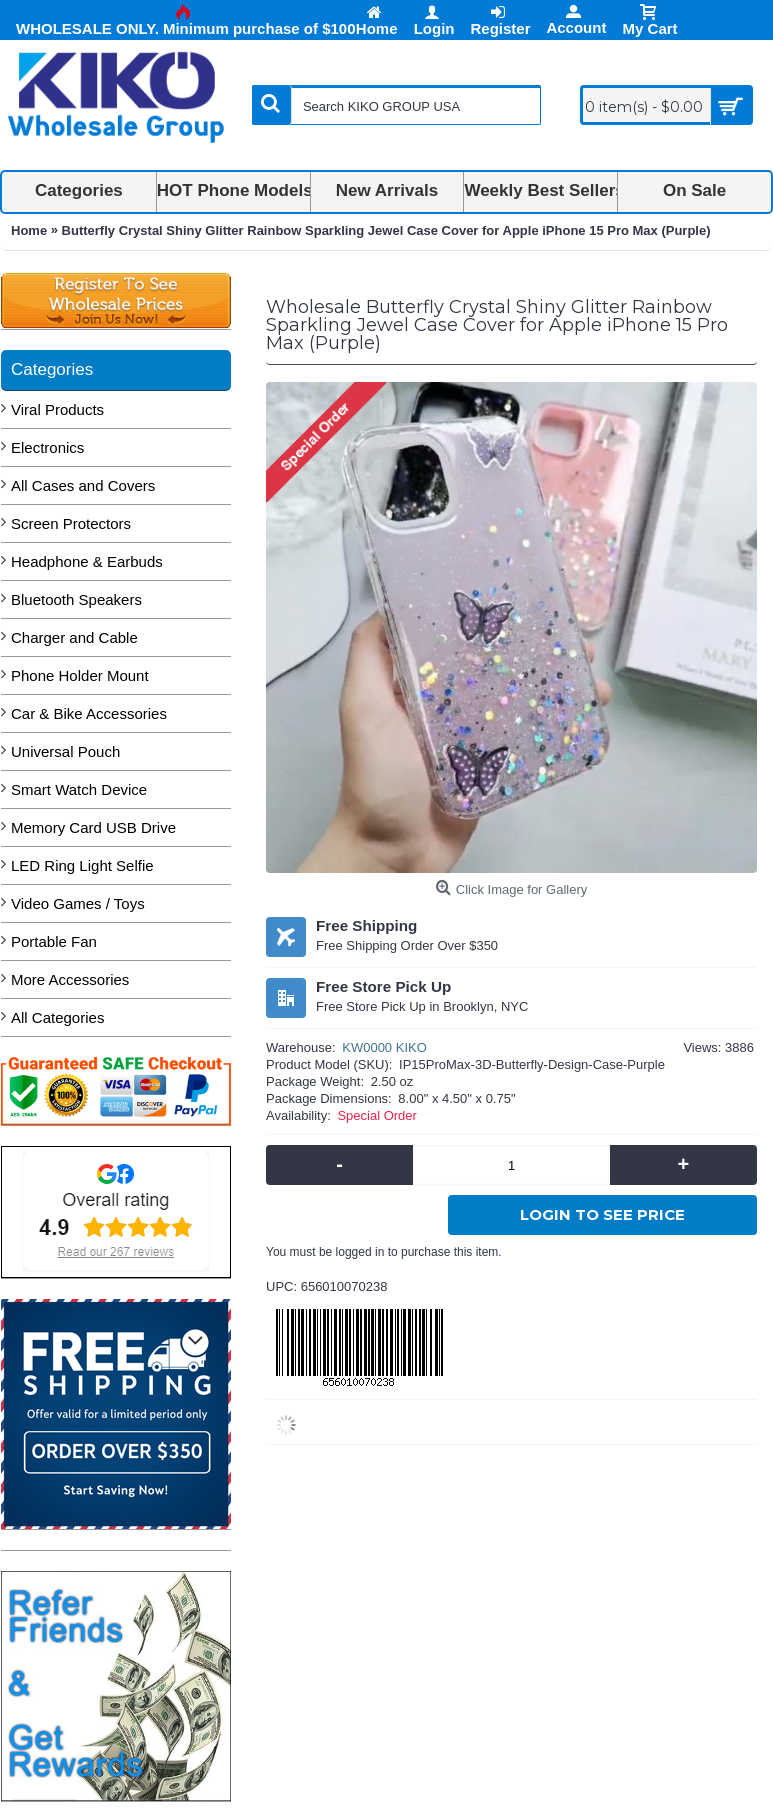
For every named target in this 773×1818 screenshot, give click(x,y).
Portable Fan (54, 941)
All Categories (57, 1017)
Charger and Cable (74, 637)
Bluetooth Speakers (76, 599)
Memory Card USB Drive (93, 827)
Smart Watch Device (79, 789)
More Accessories (70, 979)
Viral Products (57, 409)
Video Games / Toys (78, 903)
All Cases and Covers (83, 485)
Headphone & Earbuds (87, 561)
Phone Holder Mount (80, 675)
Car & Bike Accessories (89, 713)
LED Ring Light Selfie (82, 865)
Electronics (47, 447)
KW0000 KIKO (384, 1047)
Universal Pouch (65, 751)
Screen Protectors (71, 523)
